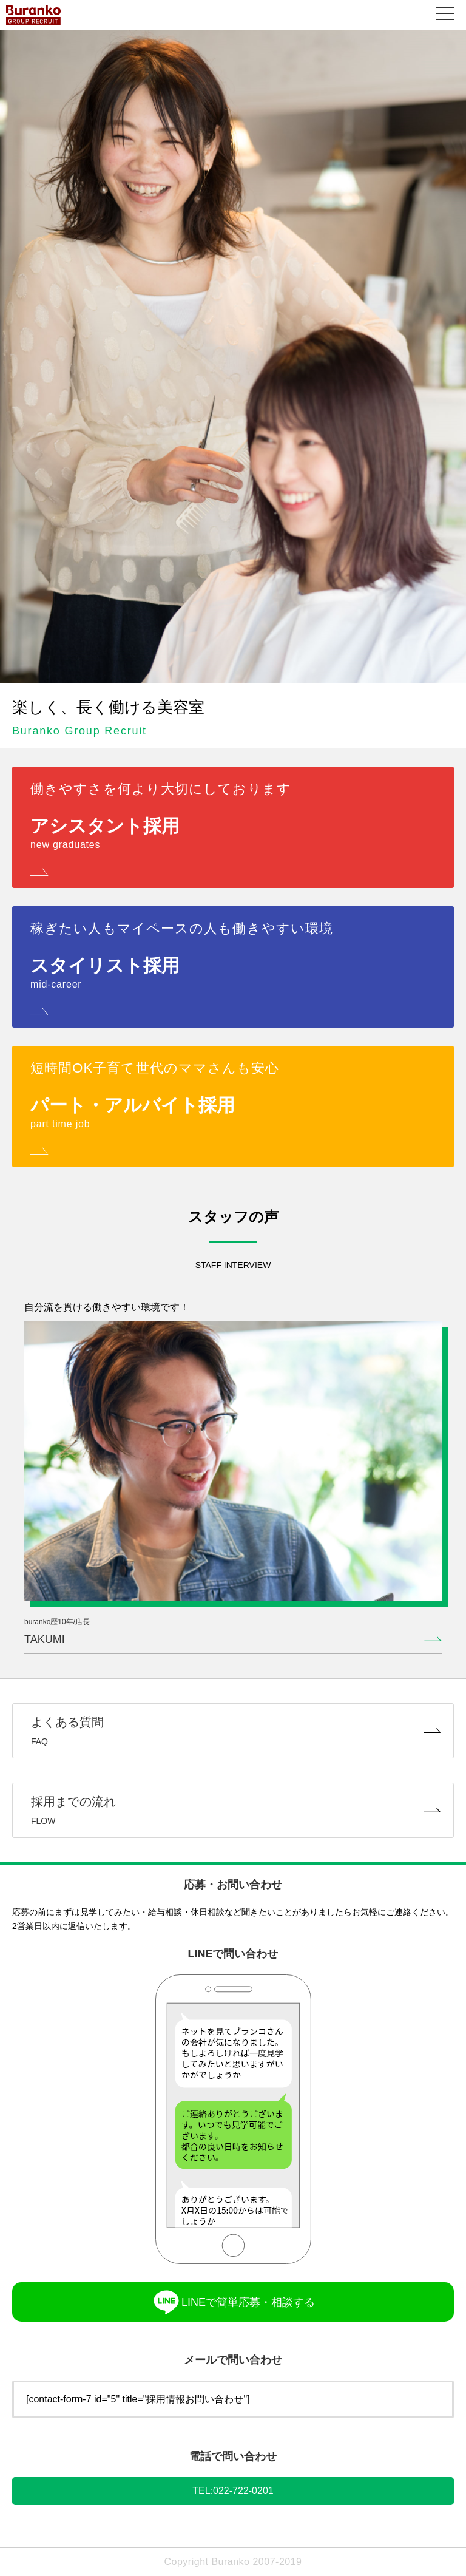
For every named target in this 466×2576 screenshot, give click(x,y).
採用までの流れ (233, 1810)
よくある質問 (233, 1730)
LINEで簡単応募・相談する (233, 2302)
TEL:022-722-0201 (232, 2491)
